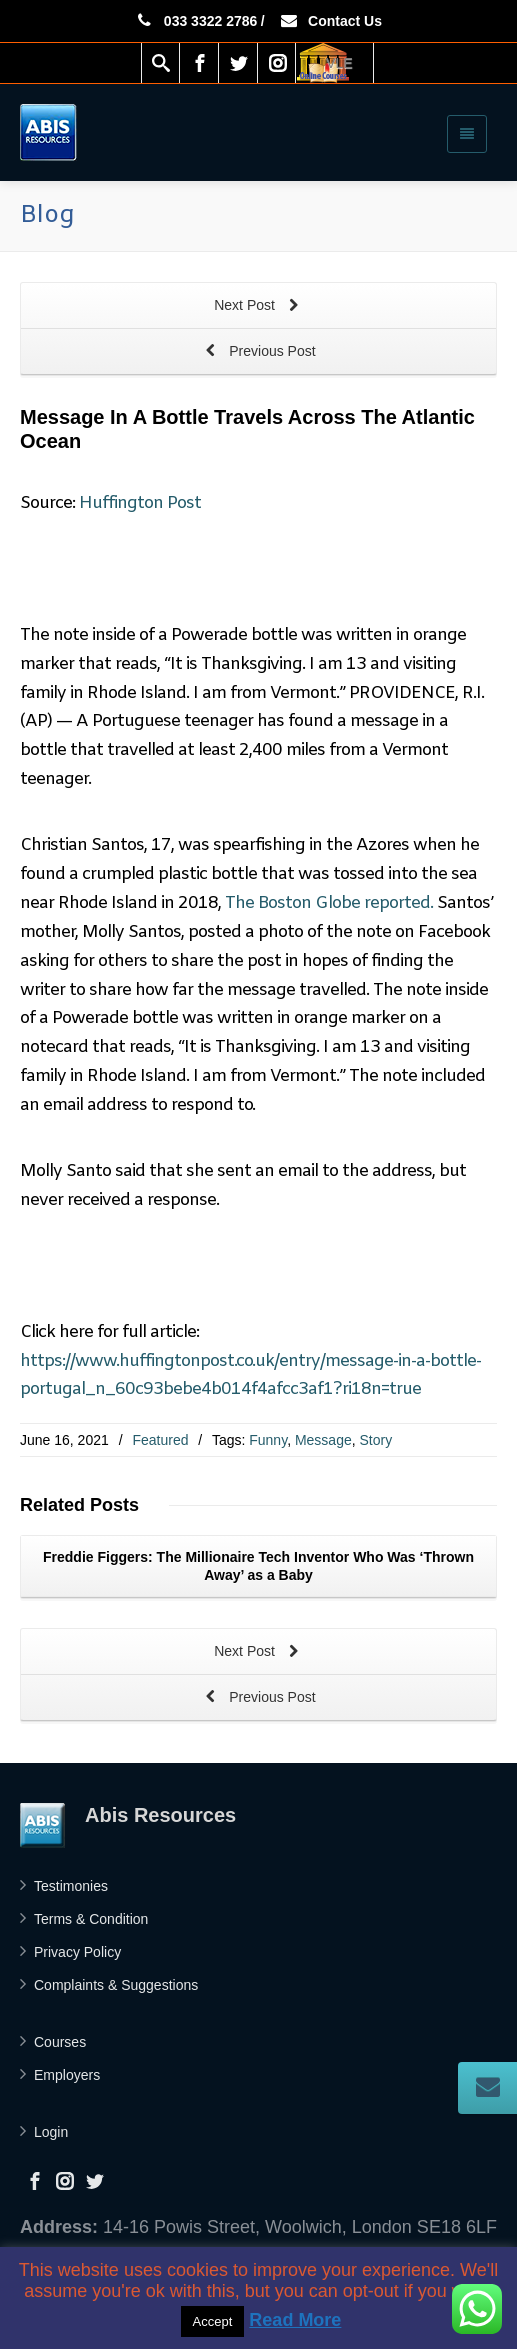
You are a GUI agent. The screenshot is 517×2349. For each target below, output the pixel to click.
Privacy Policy (77, 1952)
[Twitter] (239, 63)
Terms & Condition (91, 1919)
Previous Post (258, 352)
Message (323, 1440)
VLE (339, 63)
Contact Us (330, 21)
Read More (295, 2320)
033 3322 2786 (196, 21)
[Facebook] (200, 63)
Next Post (258, 306)
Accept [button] (213, 2321)
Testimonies (71, 1886)
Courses (60, 2042)
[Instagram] (278, 63)
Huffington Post (140, 503)
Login (51, 2132)
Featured (160, 1440)
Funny (268, 1440)
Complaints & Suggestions (116, 1985)
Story (376, 1440)
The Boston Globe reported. (329, 903)
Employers (67, 2075)
